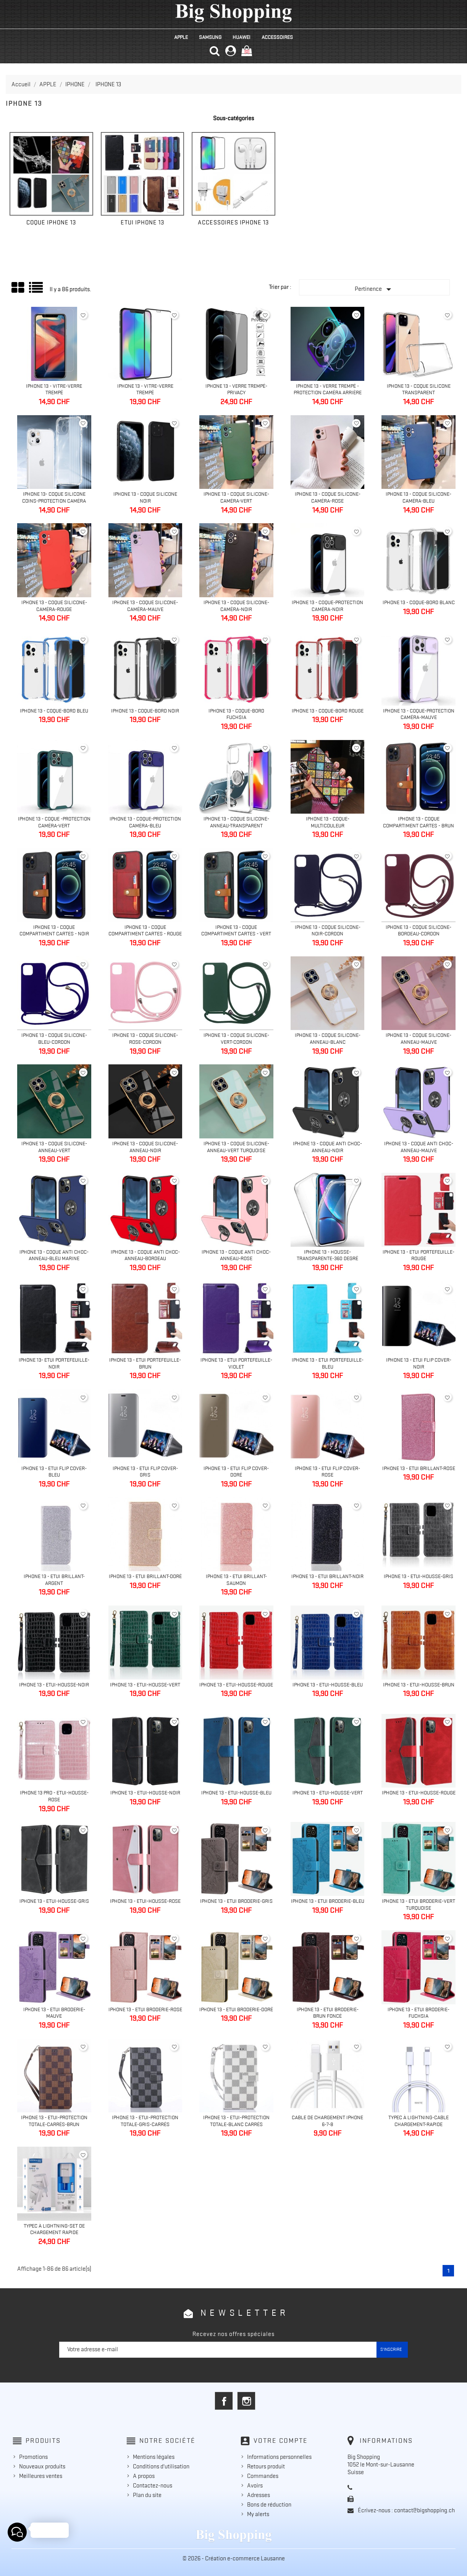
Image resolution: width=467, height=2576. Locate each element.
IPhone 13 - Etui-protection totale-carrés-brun (54, 2120)
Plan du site (147, 2495)
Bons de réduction (269, 2504)
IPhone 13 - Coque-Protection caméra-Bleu (145, 822)
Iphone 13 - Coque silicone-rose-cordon (145, 1038)
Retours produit (266, 2466)
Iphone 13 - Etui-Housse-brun (418, 1684)
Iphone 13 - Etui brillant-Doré (145, 1576)
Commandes (262, 2476)
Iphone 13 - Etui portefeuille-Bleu (328, 1363)
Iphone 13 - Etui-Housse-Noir (54, 1684)
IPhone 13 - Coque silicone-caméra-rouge (54, 605)
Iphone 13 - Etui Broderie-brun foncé (328, 2012)
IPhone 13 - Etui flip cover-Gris (145, 1471)
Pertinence (374, 289)
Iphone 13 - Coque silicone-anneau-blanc (327, 1038)
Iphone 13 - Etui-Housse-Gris (418, 1576)
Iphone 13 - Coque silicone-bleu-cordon (54, 1038)
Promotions (33, 2456)
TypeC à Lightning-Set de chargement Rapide (54, 2229)
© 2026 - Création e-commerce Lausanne (234, 2558)
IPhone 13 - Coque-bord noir (145, 711)
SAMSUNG (210, 37)
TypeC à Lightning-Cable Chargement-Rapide (418, 2120)
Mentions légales (154, 2456)
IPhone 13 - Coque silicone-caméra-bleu (418, 497)
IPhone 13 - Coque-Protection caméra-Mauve (418, 714)
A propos (144, 2476)
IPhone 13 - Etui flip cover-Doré (236, 1471)
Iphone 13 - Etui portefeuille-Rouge (418, 1255)
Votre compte (281, 2440)
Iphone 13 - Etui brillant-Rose (418, 1468)
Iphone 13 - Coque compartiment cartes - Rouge (145, 930)
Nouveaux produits (42, 2466)
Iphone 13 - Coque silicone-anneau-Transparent (236, 822)
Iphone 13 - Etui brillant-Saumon (236, 1579)
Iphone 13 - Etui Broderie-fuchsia (418, 2012)
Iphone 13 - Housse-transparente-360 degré (327, 1255)
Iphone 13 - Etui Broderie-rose (145, 2009)
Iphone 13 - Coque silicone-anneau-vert (54, 1146)
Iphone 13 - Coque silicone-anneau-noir (145, 1146)
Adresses (258, 2495)
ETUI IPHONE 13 (142, 222)
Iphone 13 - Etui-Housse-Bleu (327, 1684)
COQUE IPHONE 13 (51, 222)
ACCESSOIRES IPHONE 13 (233, 222)
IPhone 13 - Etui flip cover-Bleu (54, 1471)
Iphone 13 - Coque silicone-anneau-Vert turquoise (236, 1146)
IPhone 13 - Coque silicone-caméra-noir (236, 605)
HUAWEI (241, 37)
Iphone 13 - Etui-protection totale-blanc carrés (236, 2120)
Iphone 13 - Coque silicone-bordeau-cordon (418, 930)
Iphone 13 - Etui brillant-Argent (54, 1579)
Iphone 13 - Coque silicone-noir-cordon (327, 930)
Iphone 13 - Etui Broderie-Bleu (327, 1901)
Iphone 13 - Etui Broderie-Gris (236, 1901)
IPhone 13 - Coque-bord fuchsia (236, 714)
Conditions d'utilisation (161, 2466)
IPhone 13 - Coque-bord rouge (328, 711)
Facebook (224, 2401)
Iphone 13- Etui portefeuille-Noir (54, 1363)
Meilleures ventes (40, 2476)
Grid (18, 287)
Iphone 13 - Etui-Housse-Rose (145, 1901)
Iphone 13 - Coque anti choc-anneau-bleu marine (54, 1255)
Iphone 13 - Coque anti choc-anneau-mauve (418, 1146)
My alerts (258, 2514)
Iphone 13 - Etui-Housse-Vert (145, 1684)
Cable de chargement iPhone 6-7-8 (327, 2120)
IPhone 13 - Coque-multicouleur (327, 822)
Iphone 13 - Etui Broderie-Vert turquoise (418, 1904)
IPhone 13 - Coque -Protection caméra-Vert (54, 822)
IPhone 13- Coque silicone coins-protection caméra (54, 497)
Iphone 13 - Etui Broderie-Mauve (54, 2012)
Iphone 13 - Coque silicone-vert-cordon (236, 1038)
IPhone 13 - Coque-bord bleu (54, 711)
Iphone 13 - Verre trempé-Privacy (236, 389)
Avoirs (255, 2485)
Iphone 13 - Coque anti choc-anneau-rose (236, 1255)
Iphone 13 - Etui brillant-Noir (327, 1576)
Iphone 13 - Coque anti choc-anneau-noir (327, 1146)
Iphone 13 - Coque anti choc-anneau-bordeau (145, 1255)
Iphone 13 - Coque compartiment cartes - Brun (418, 822)
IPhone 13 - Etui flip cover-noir (418, 1363)
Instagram (246, 2401)
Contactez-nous (152, 2485)
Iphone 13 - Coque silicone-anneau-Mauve (418, 1038)
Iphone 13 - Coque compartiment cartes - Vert (236, 930)
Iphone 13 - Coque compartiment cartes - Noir (54, 930)
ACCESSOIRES (277, 37)
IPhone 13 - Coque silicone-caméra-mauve (145, 605)
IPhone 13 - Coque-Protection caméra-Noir (327, 605)
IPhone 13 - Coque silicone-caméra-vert (236, 497)
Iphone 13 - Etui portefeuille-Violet (236, 1363)
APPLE (181, 37)
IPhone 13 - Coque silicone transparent (419, 389)
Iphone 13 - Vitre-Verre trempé (54, 389)
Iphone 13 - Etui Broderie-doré (236, 2009)
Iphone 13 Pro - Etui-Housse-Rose (54, 1795)
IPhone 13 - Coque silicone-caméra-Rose (327, 497)
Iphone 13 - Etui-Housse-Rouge (236, 1684)
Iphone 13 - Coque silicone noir (145, 497)
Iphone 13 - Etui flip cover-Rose (327, 1471)
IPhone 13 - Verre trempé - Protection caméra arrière (328, 389)
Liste (36, 290)
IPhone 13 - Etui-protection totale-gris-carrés (145, 2120)
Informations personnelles (279, 2456)
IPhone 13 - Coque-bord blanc (419, 602)
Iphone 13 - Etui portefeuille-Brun (145, 1363)
